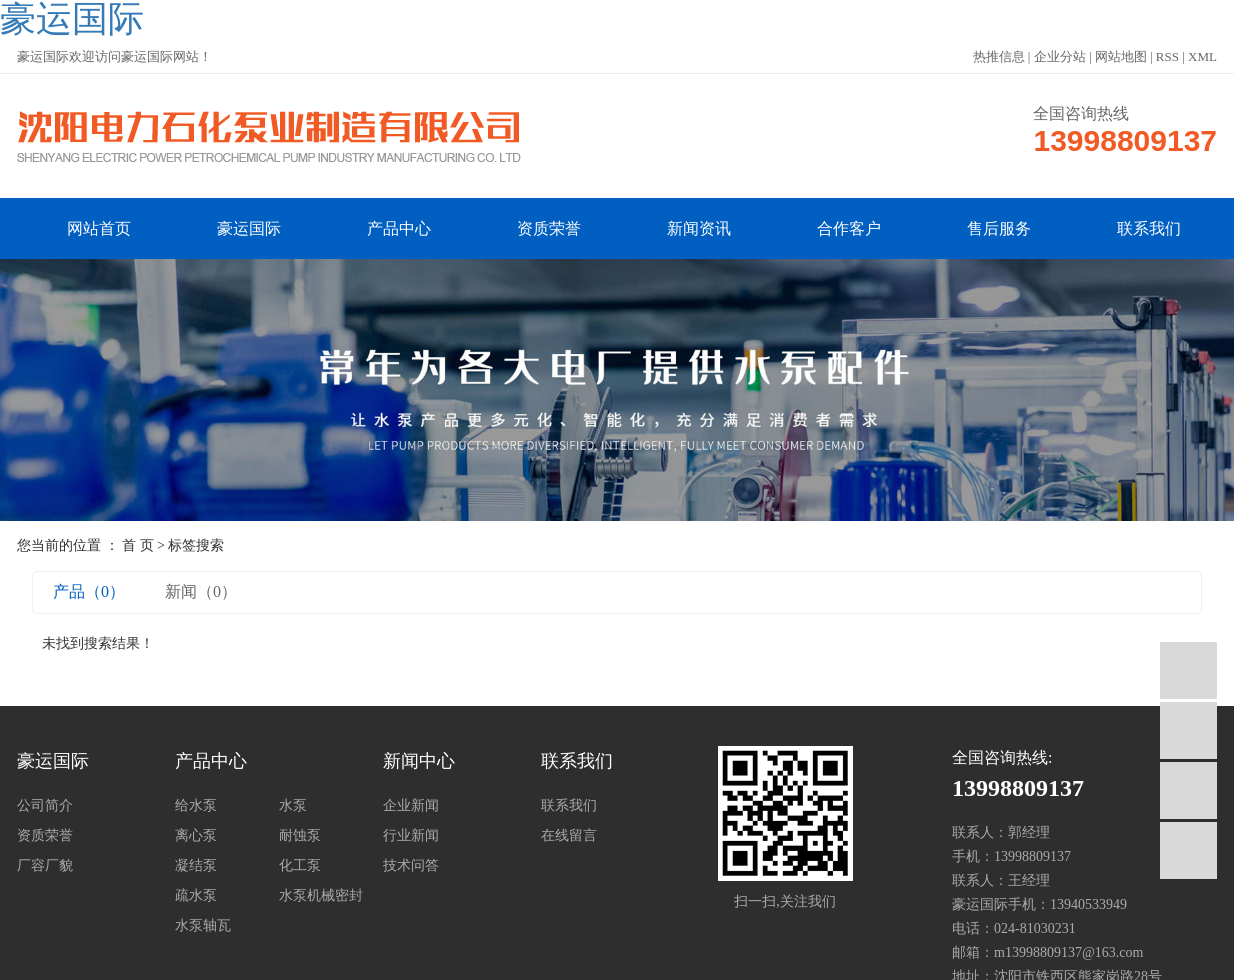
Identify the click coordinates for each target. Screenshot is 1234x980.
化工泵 (300, 865)
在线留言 (569, 835)
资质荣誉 (549, 228)
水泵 (293, 805)
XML (1202, 56)
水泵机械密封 (321, 895)
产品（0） (89, 591)
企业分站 (1060, 56)
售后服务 (999, 228)
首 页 (138, 545)
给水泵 (196, 805)
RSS (1167, 56)
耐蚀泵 (300, 835)
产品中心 (399, 228)
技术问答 (411, 865)
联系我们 (1149, 228)
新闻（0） (201, 591)
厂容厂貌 (45, 865)
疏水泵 (196, 895)
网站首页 (99, 228)
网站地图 (1121, 56)
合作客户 (849, 228)
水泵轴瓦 (203, 925)
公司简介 (45, 805)
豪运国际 (249, 228)
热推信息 (999, 56)
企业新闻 (411, 805)
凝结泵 (196, 865)
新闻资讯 (699, 228)
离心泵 (196, 835)
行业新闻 (411, 835)
